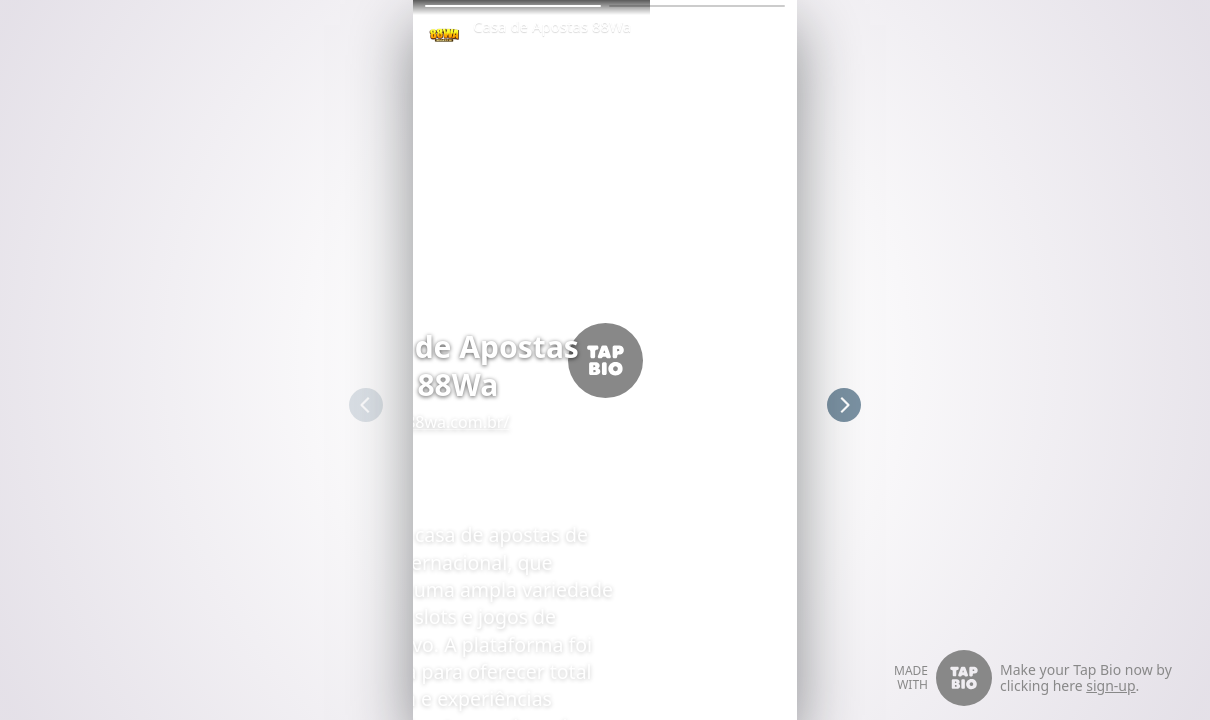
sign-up (1110, 685)
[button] (513, 6)
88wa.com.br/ (604, 422)
